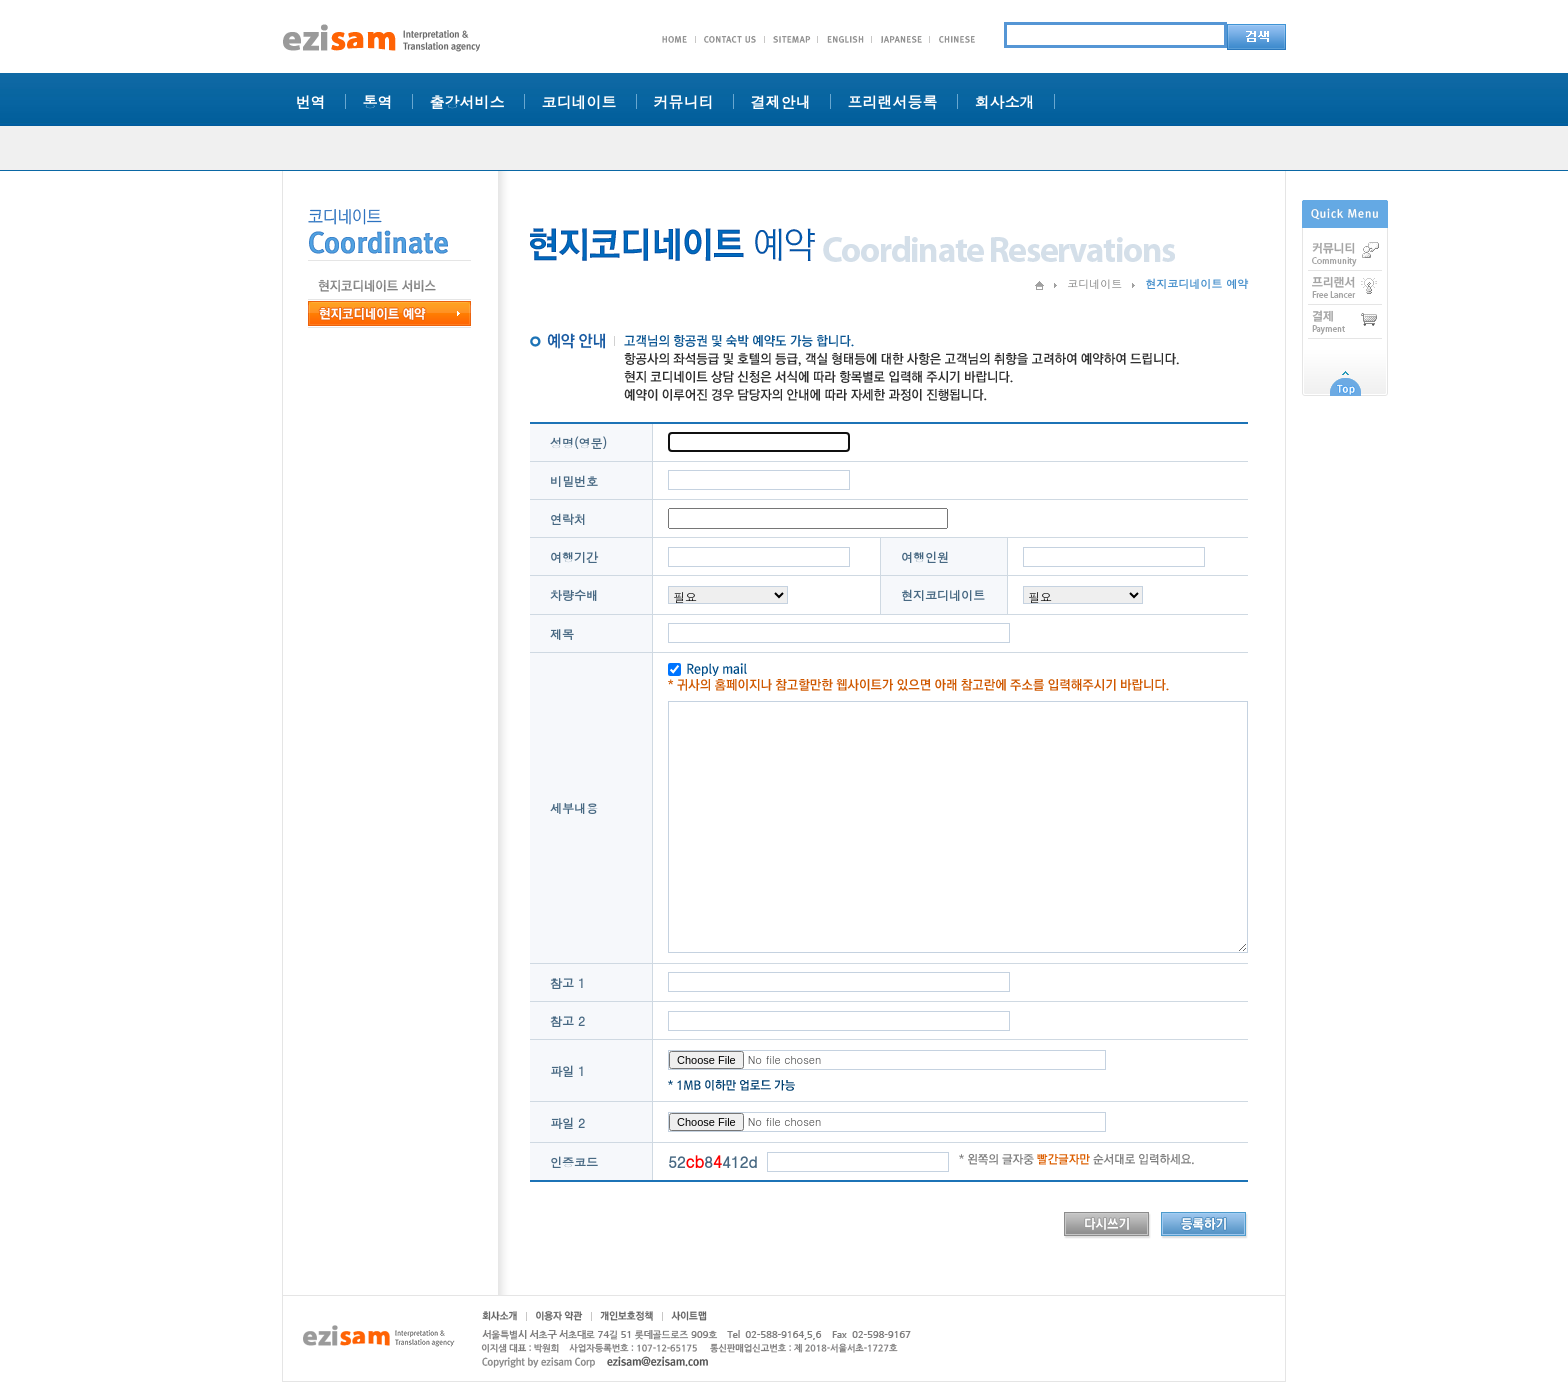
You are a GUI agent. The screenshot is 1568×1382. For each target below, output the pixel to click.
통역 (378, 101)
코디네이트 (579, 101)
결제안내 (781, 101)
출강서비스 (467, 101)
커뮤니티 (684, 101)
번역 (311, 101)
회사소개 (1005, 101)
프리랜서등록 (893, 101)
